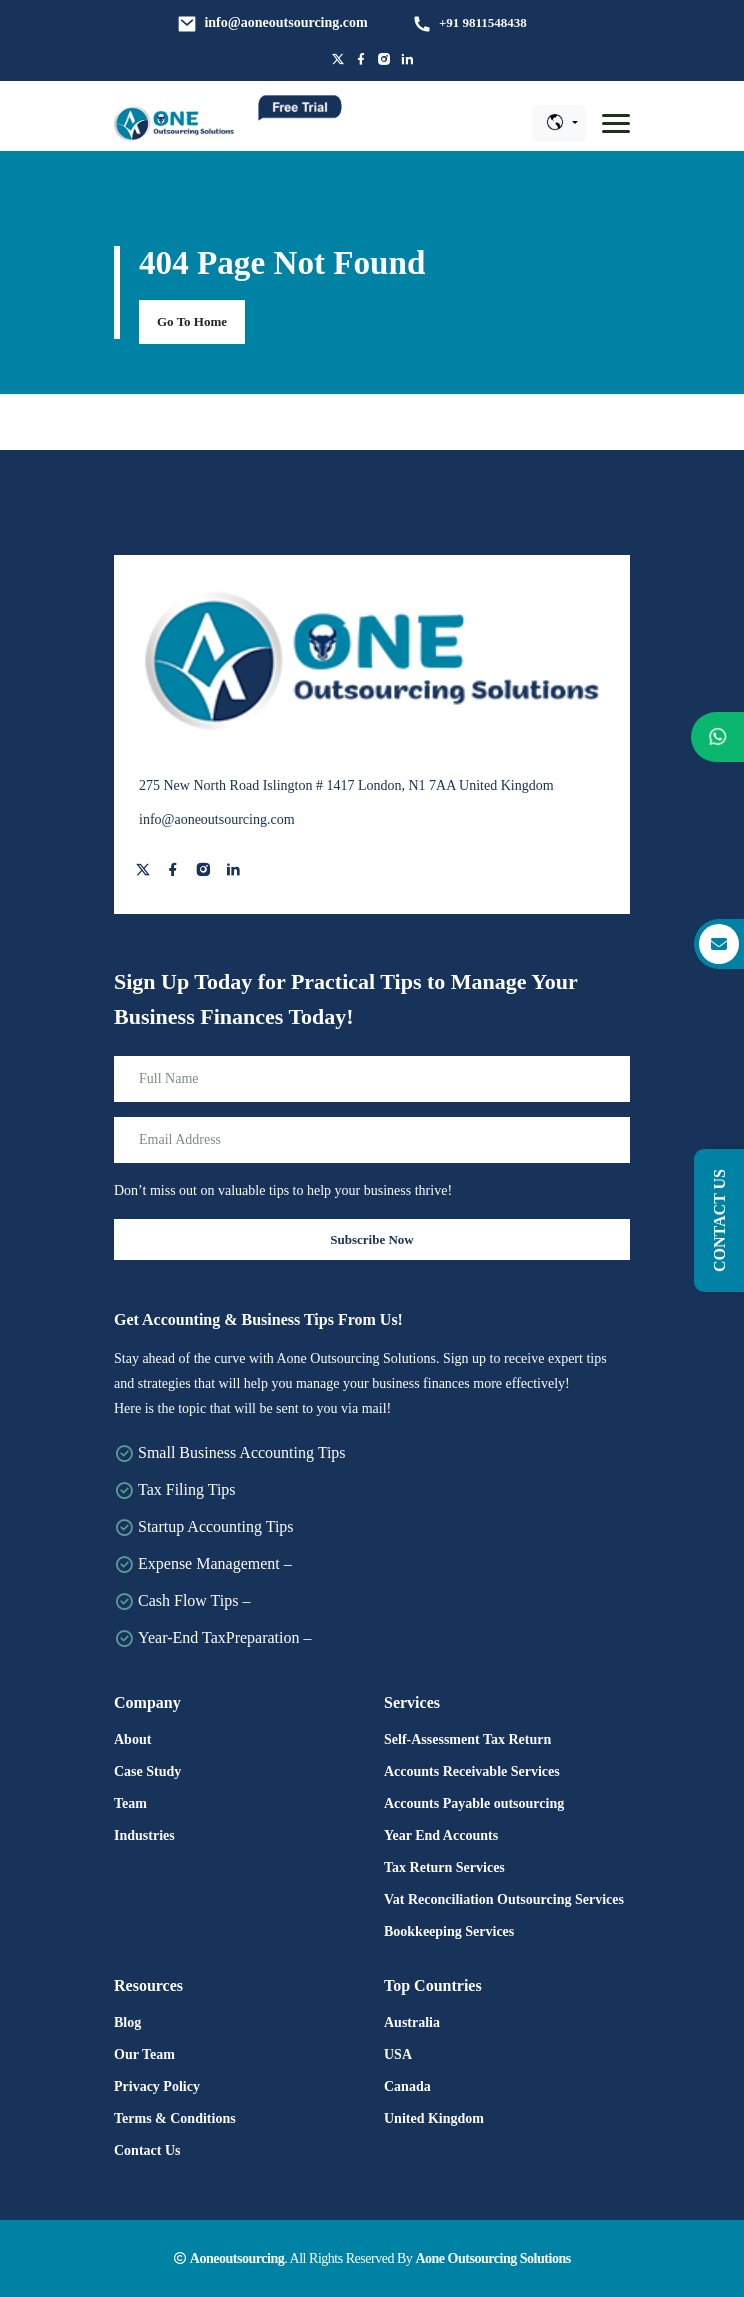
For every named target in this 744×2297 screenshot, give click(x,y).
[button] (616, 123)
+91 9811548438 (483, 22)
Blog (127, 2022)
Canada (407, 2086)
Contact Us (147, 2150)
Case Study (147, 1771)
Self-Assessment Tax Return (467, 1739)
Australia (412, 2022)
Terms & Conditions (175, 2118)
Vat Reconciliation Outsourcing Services (504, 1899)
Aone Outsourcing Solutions (492, 2258)
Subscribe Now (371, 1239)
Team (130, 1803)
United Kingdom (434, 2118)
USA (398, 2054)
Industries (144, 1835)
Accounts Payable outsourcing (474, 1803)
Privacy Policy (157, 2086)
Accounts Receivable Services (472, 1771)
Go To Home (192, 321)
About (132, 1739)
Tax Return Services (444, 1867)
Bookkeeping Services (449, 1931)
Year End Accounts (441, 1835)
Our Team (144, 2054)
